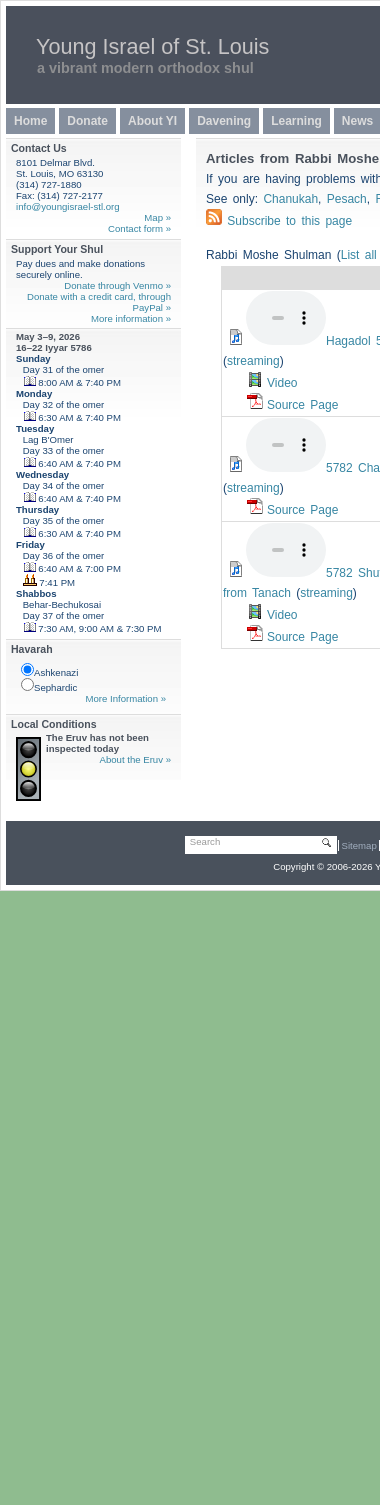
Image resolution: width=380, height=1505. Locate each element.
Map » (157, 217)
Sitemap (359, 845)
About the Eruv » (135, 759)
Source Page (302, 405)
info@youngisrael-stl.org (68, 206)
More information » (131, 318)
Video (282, 383)
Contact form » (139, 228)
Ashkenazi (49, 670)
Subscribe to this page (289, 221)
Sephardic (49, 685)
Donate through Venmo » (117, 285)
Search (205, 841)
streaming (253, 361)
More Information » (125, 698)
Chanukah (290, 199)
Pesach (347, 199)
